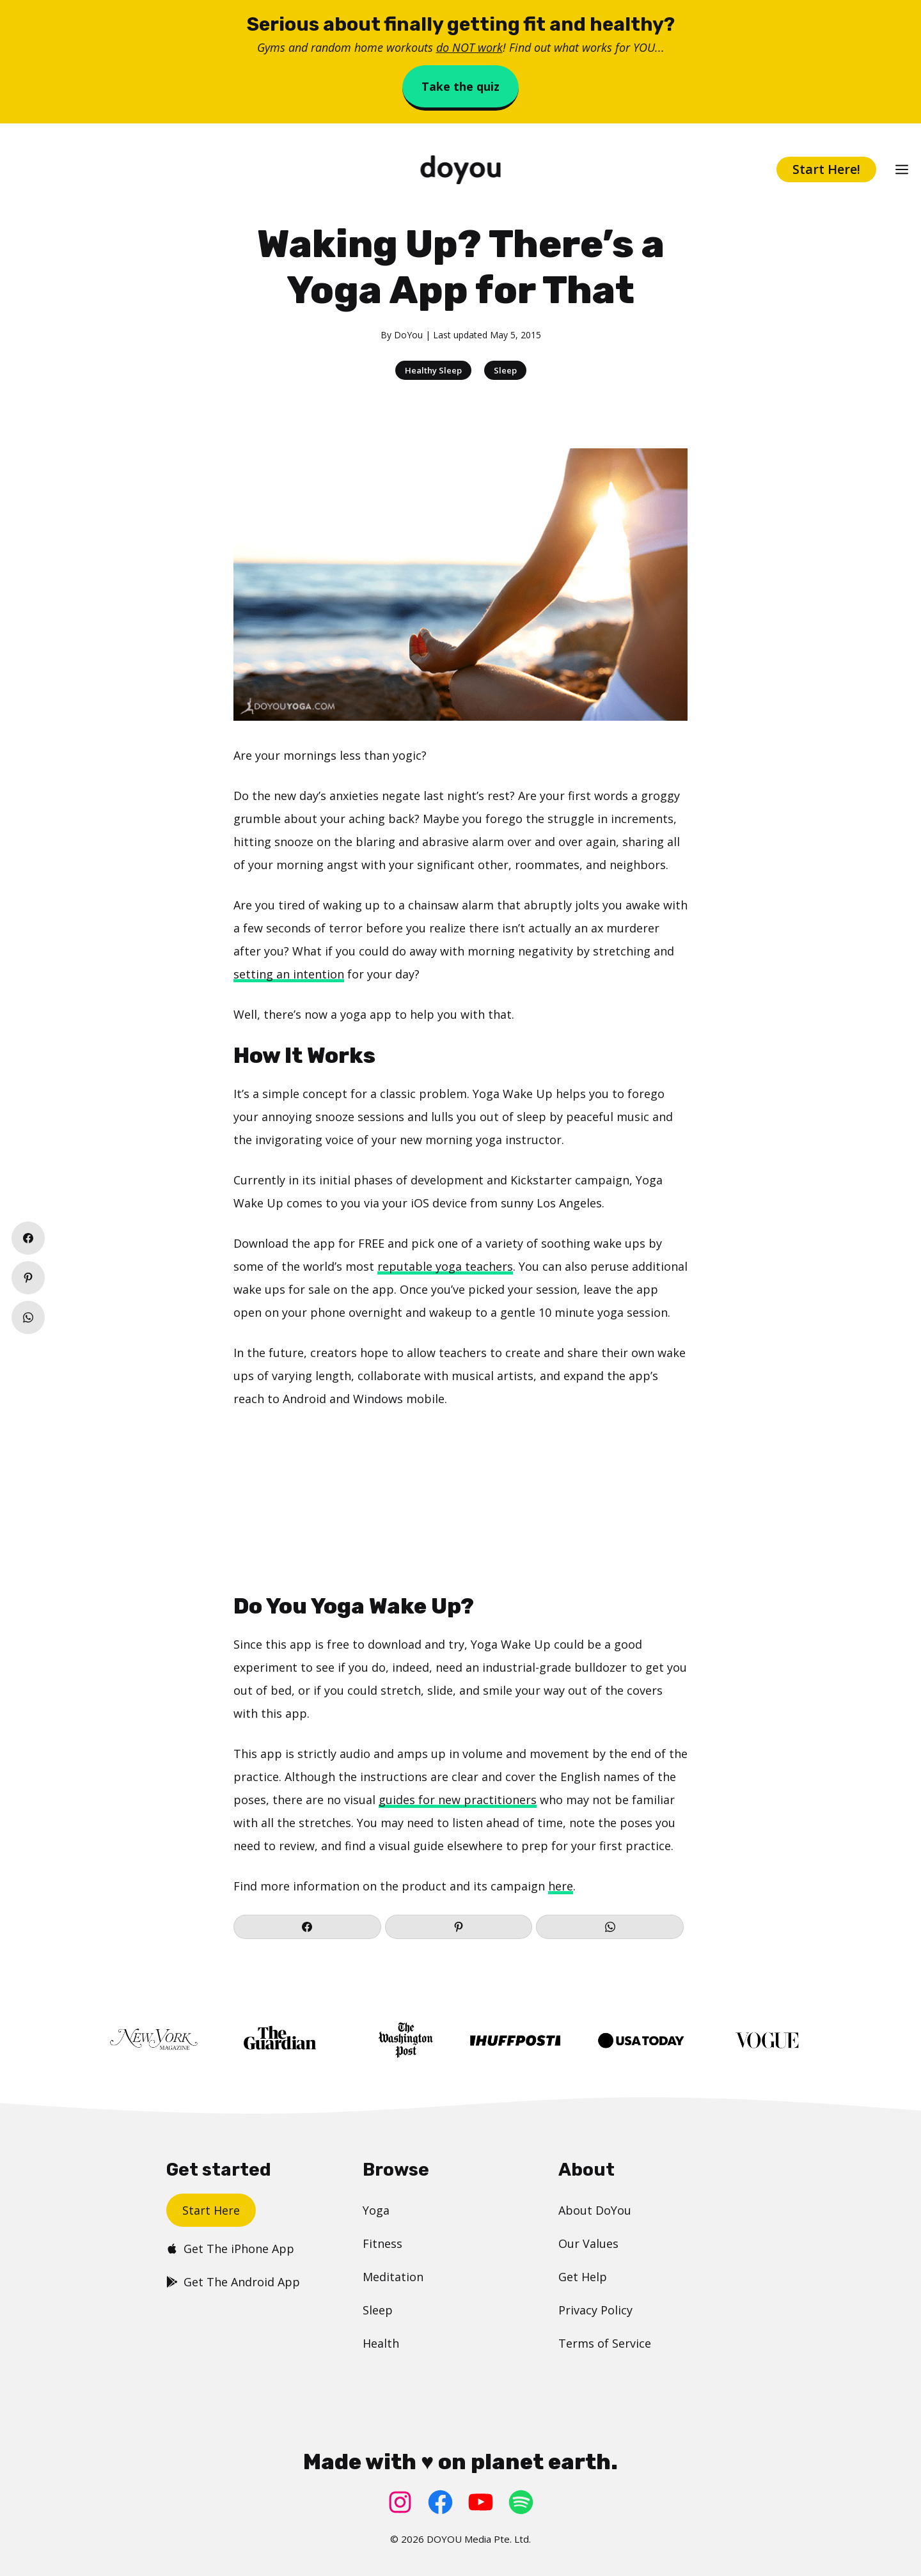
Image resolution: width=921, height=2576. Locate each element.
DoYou (408, 335)
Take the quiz (460, 86)
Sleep (505, 370)
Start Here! (826, 169)
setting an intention (288, 974)
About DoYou (594, 2210)
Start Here (211, 2210)
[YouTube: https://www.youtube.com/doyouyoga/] (480, 2502)
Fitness (382, 2243)
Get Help (582, 2276)
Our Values (588, 2243)
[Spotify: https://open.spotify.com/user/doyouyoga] (521, 2502)
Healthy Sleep (433, 370)
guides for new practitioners (458, 1799)
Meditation (393, 2276)
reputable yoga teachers (445, 1266)
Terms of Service (604, 2343)
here (560, 1886)
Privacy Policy (595, 2310)
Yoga (376, 2210)
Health (381, 2343)
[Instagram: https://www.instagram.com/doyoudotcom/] (400, 2502)
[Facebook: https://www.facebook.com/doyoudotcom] (440, 2502)
